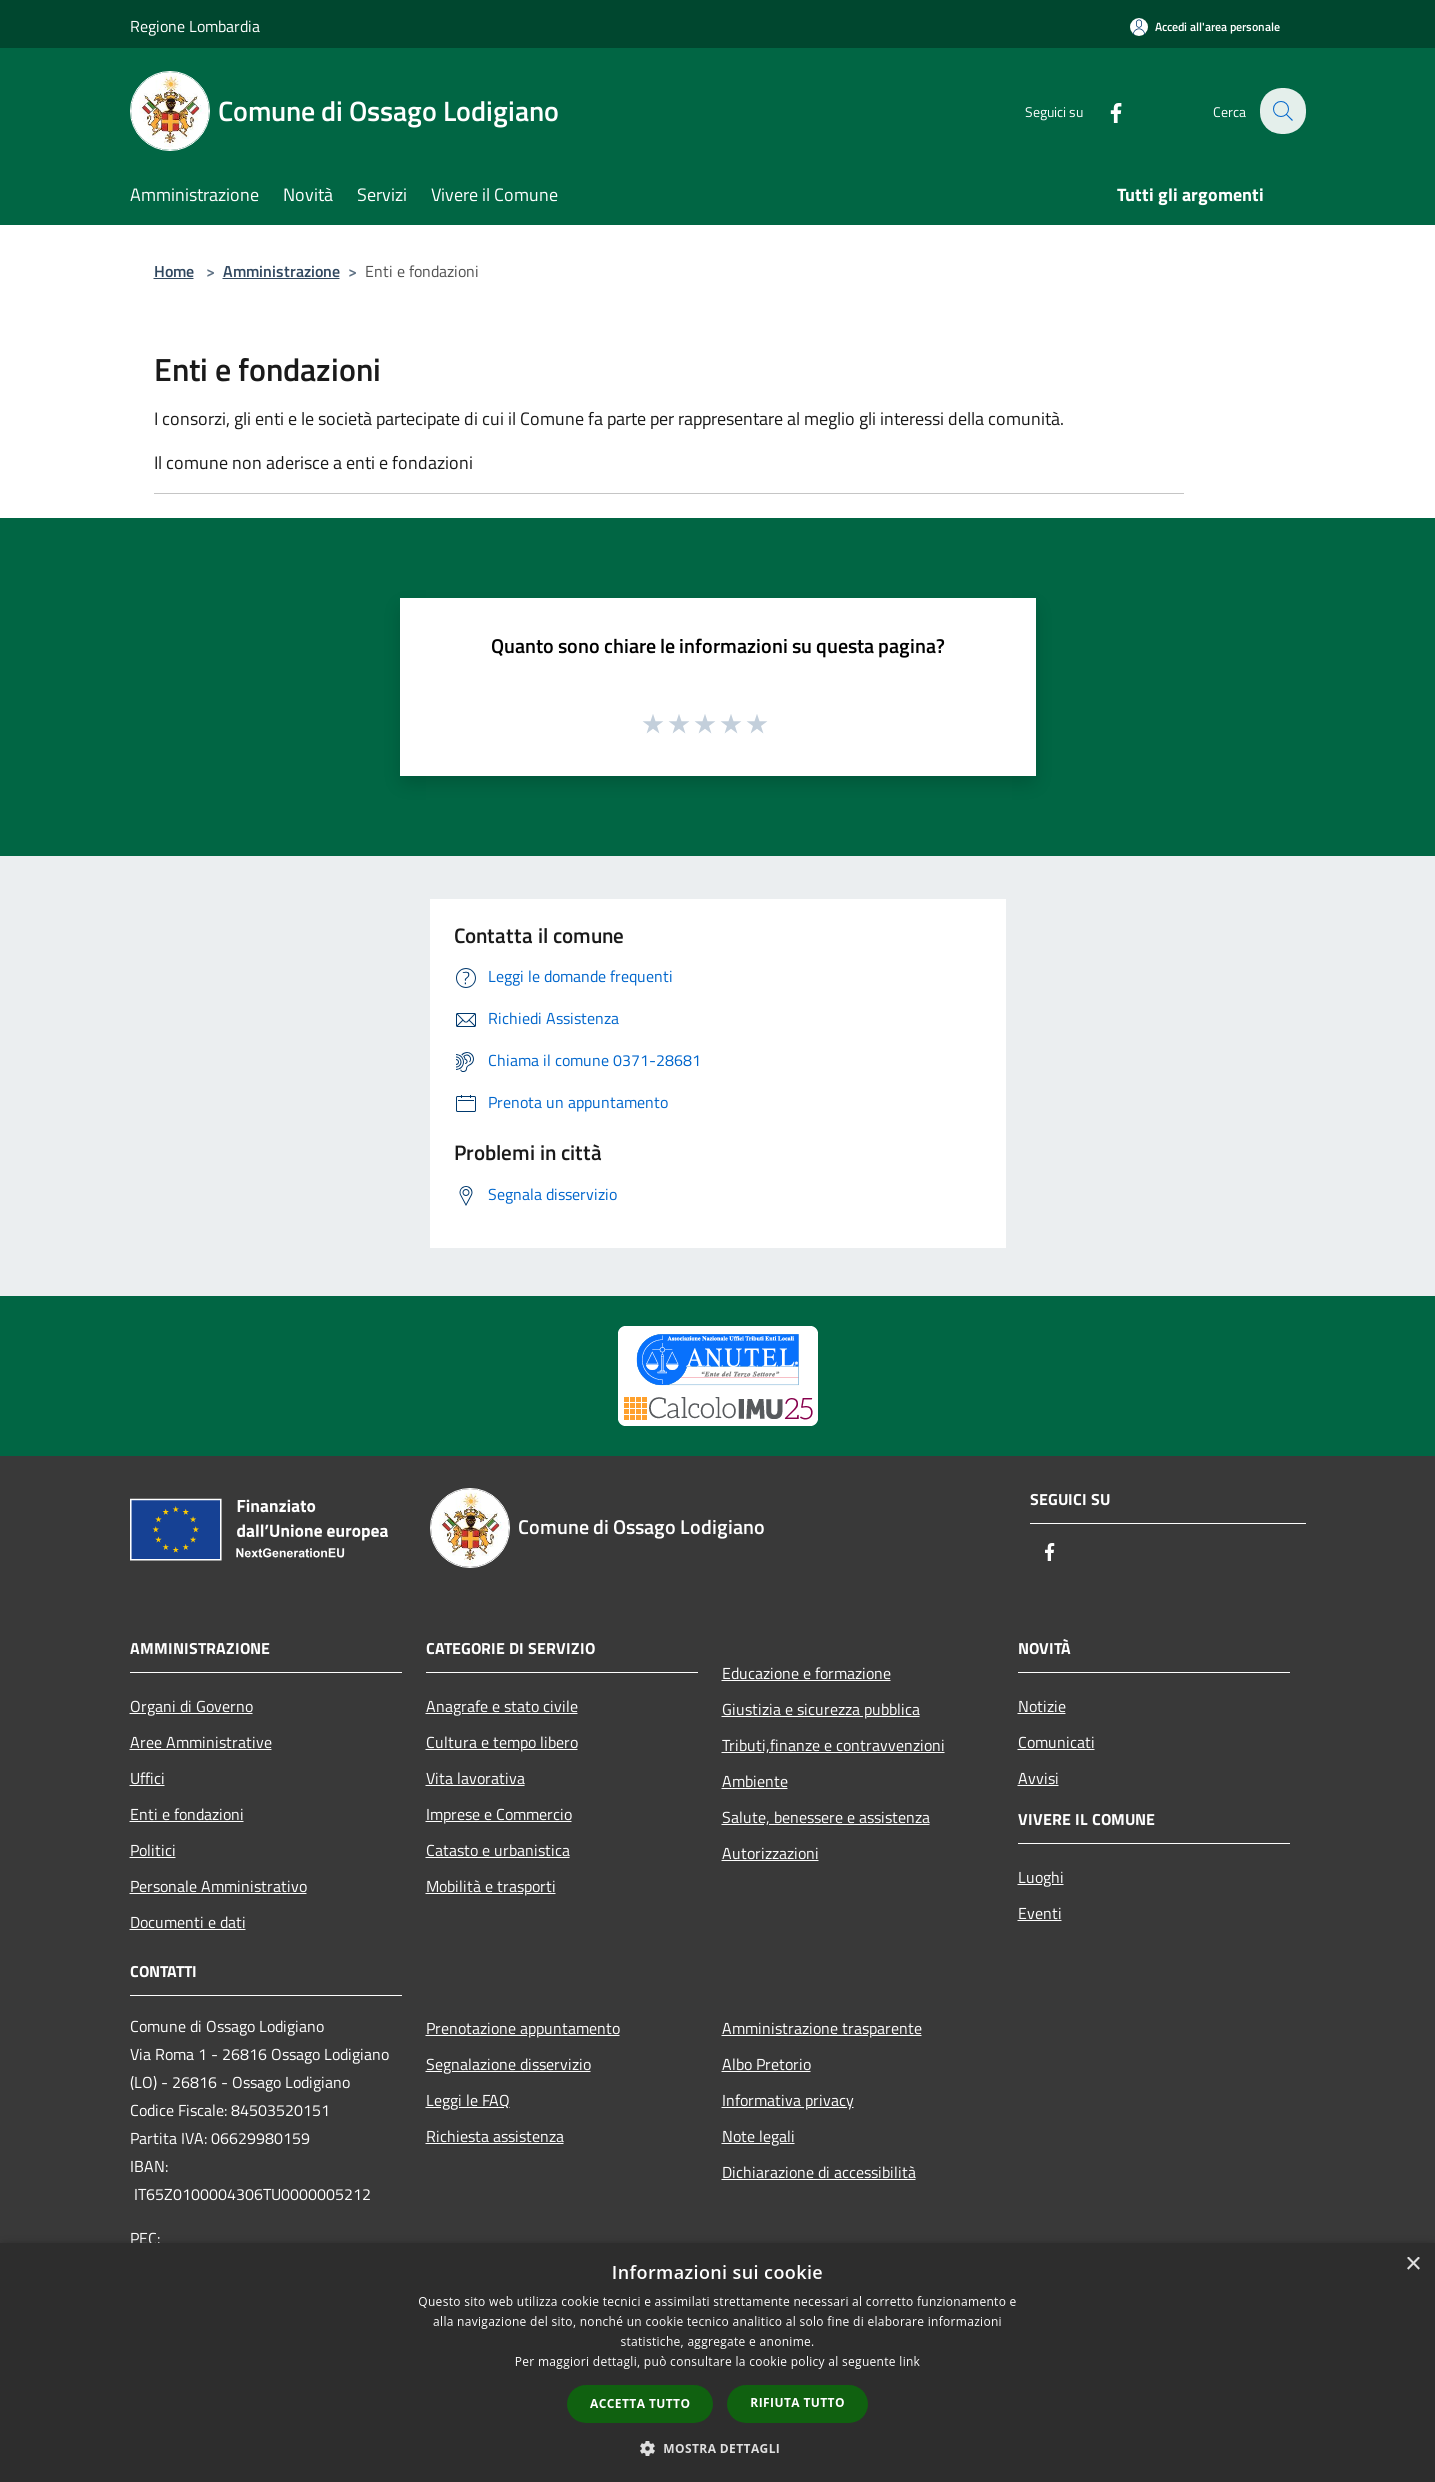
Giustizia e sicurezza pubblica (821, 1709)
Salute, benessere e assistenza (826, 1817)
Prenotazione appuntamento (523, 2028)
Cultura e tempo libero (502, 1742)
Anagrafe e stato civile (502, 1706)
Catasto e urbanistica (498, 1850)
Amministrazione (281, 271)
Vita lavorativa (475, 1778)
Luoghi (1041, 1877)
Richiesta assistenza (495, 2136)
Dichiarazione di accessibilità (819, 2172)
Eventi (1040, 1913)
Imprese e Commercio (499, 1814)
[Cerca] (1282, 111)
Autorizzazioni (770, 1853)
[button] (718, 2448)
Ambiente (755, 1781)
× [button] (1412, 2264)
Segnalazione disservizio (508, 2064)
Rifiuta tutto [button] (797, 2402)
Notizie (1042, 1706)
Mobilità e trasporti (491, 1886)
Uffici (147, 1778)
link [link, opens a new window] (909, 2361)
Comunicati (1056, 1742)
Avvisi (1038, 1778)
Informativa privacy (788, 2100)
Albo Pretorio (766, 2064)
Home (174, 271)
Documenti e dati (188, 1922)
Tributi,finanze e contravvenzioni (833, 1745)
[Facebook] (1104, 110)
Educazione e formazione (806, 1673)
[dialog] (717, 2362)
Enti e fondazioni (187, 1814)
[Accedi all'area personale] (1205, 26)
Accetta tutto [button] (640, 2403)
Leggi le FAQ (468, 2100)
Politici (153, 1850)
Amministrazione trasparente (822, 2028)
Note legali (758, 2136)
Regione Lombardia (195, 26)
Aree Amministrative (201, 1742)
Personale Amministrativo (218, 1886)
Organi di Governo (191, 1706)
